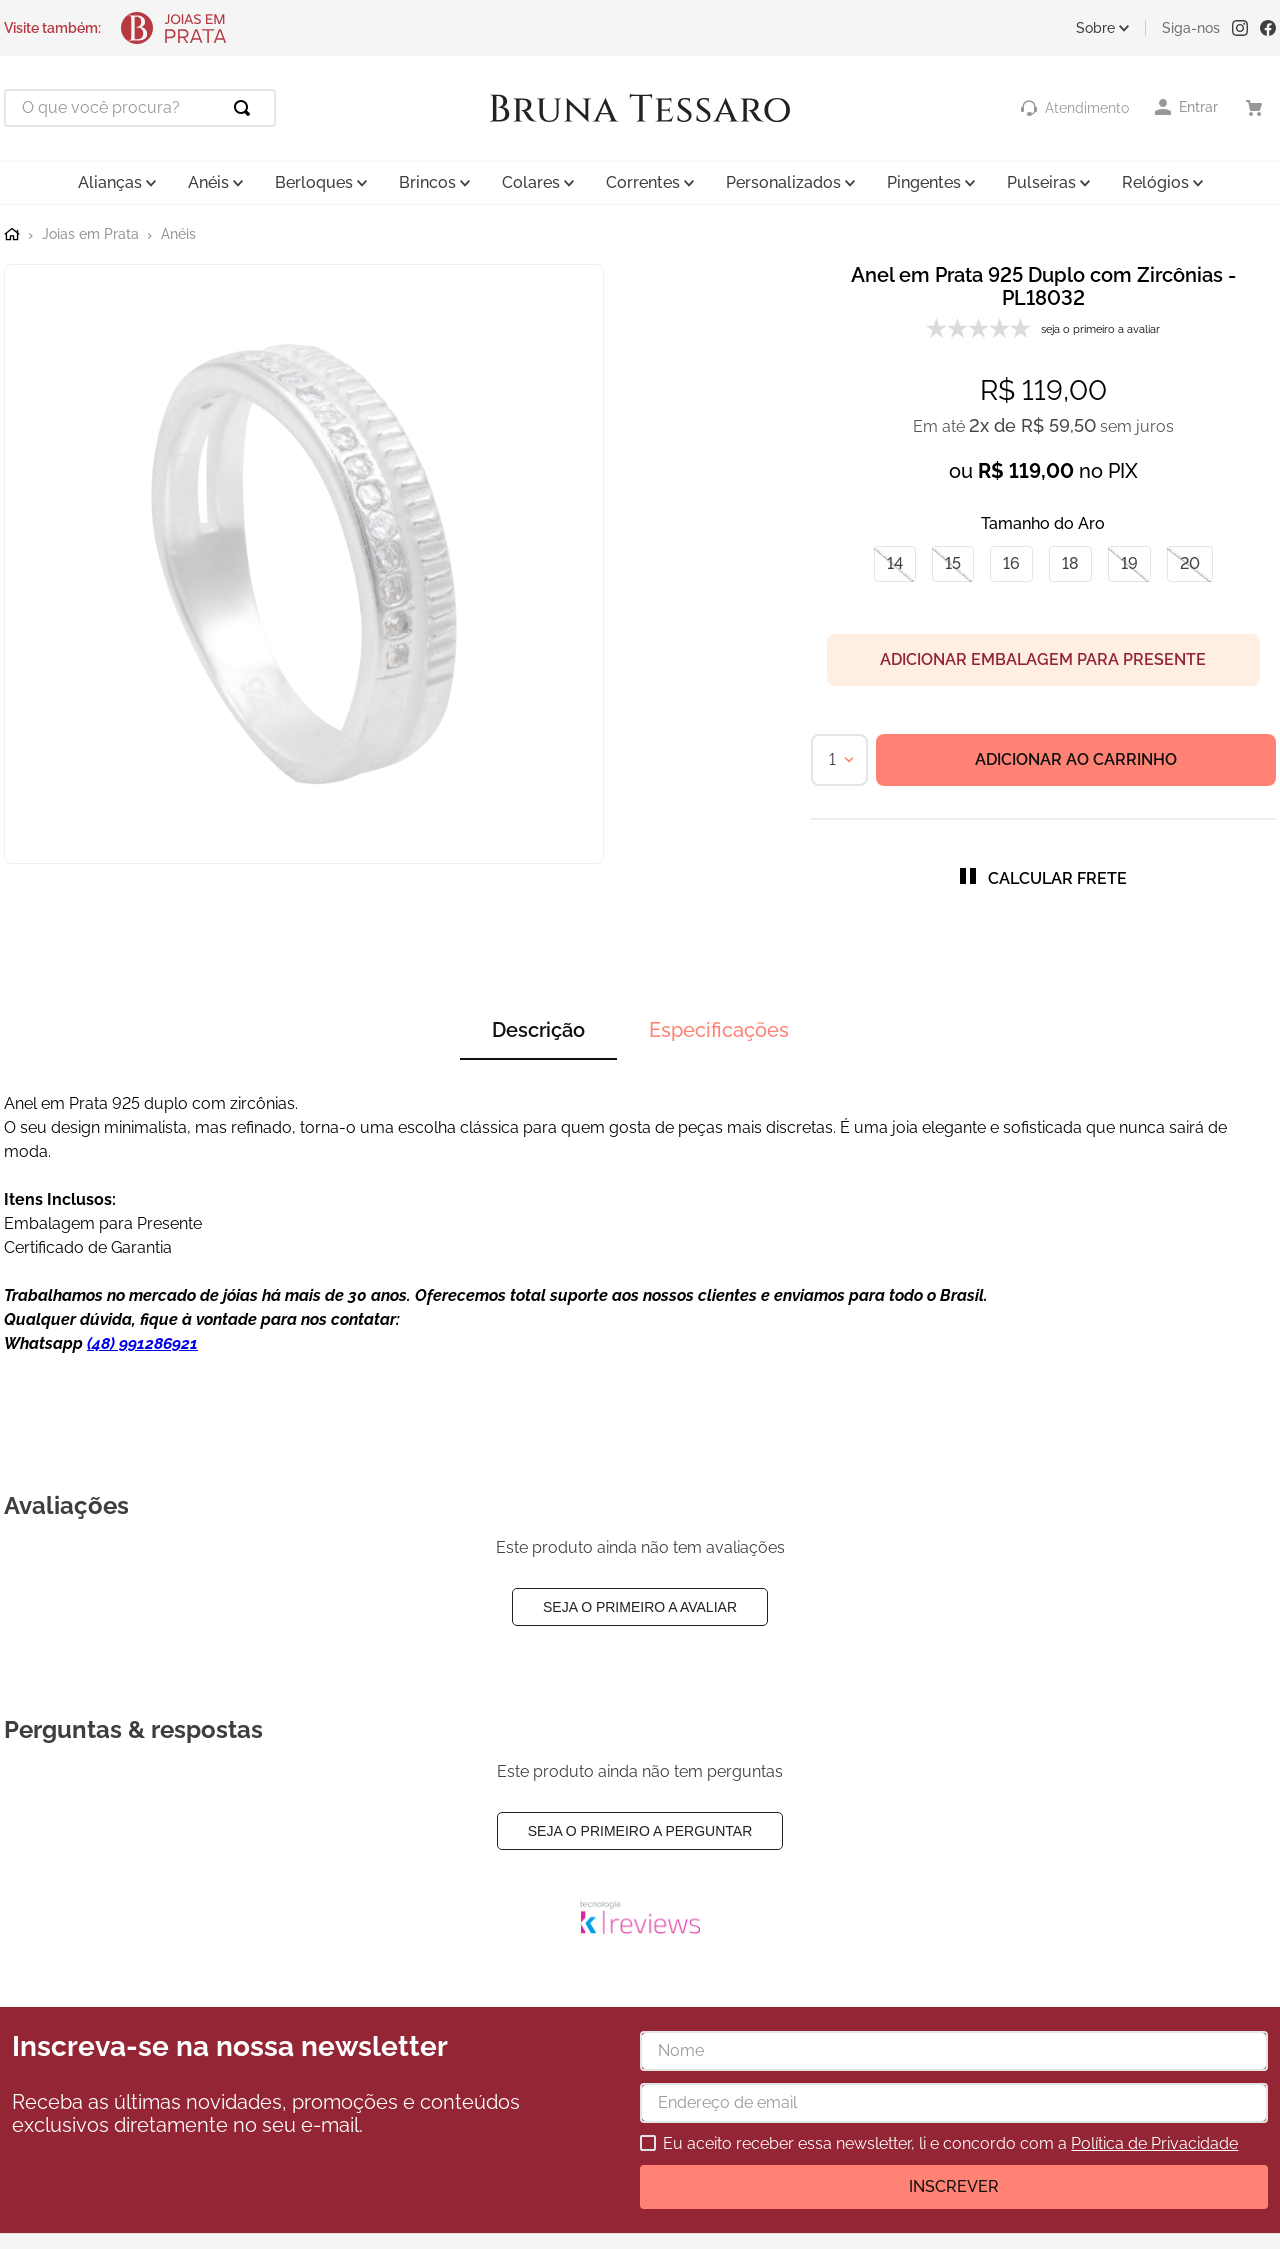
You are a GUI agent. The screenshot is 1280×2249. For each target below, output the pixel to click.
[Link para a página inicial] (12, 235)
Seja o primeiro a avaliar (640, 1607)
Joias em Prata (90, 234)
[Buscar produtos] (246, 108)
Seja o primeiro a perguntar (640, 1831)
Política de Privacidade (1154, 2143)
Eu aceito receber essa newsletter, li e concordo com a (950, 2144)
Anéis (178, 234)
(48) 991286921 (142, 1343)
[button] (895, 564)
